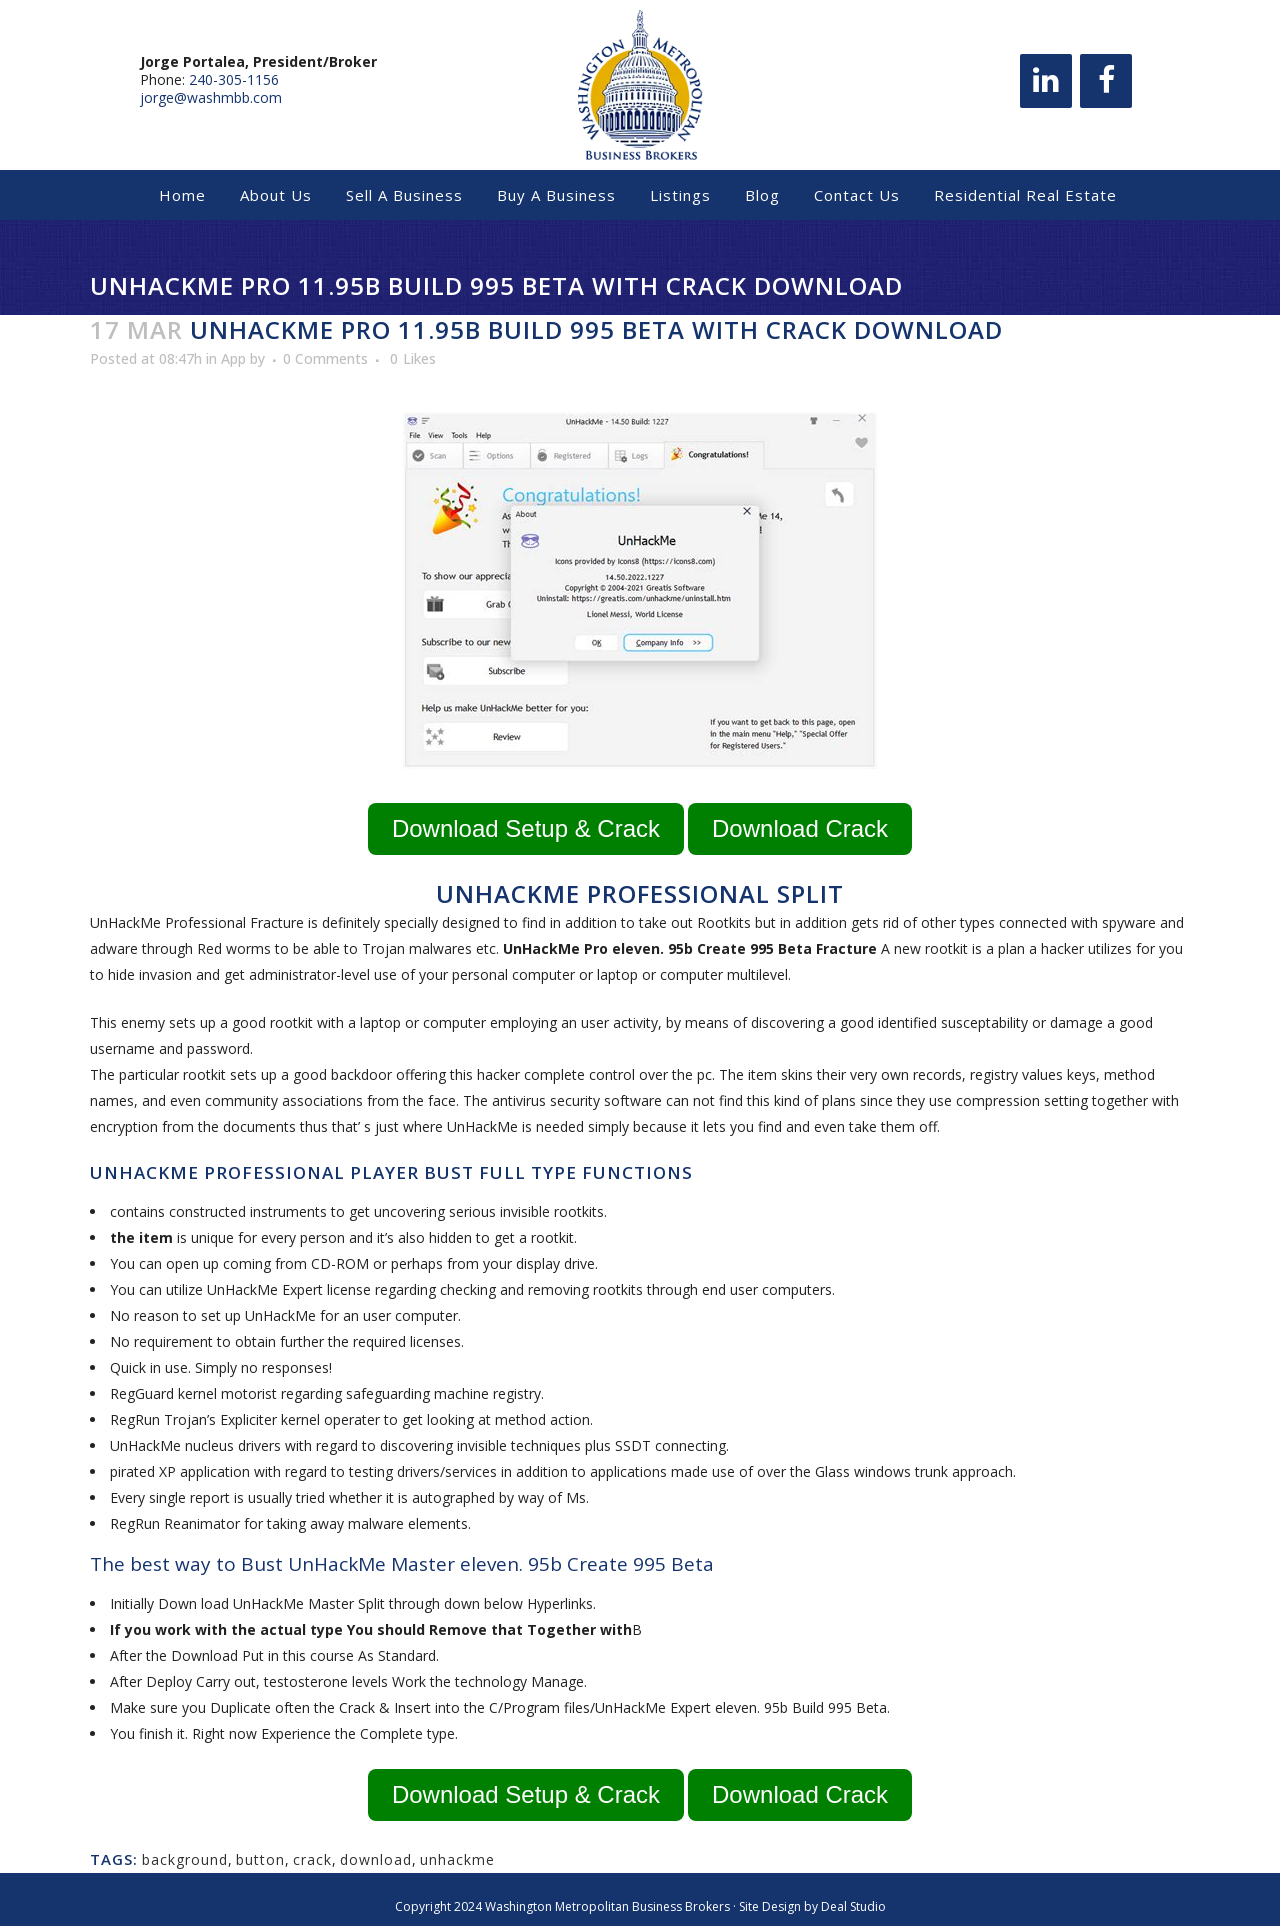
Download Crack (800, 828)
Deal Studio (853, 1906)
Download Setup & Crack (526, 828)
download (376, 1859)
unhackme (457, 1859)
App (233, 358)
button (260, 1859)
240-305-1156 (234, 79)
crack (312, 1859)
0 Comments (325, 358)
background (185, 1859)
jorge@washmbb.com (211, 97)
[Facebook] (1106, 81)
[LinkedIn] (1046, 81)
